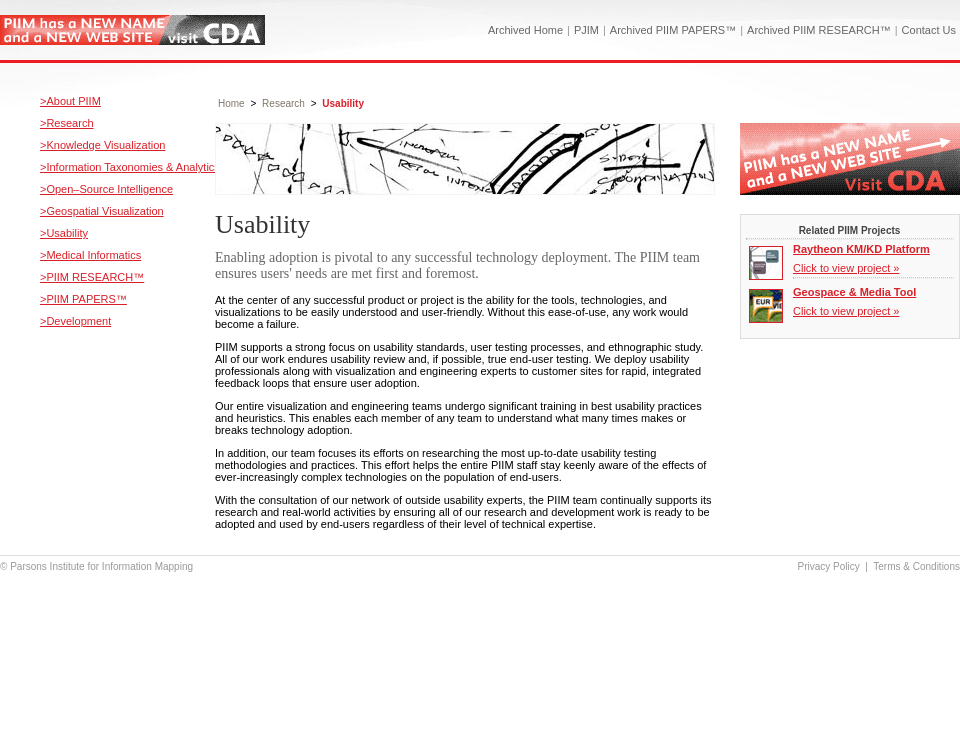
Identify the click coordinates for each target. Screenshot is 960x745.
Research (283, 103)
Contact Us (929, 30)
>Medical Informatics (90, 255)
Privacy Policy (829, 566)
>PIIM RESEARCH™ (92, 277)
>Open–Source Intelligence (106, 189)
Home (231, 103)
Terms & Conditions (916, 566)
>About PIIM (70, 101)
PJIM (586, 30)
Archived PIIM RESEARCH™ (819, 30)
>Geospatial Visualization (102, 211)
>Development (75, 321)
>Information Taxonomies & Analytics (130, 167)
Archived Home (525, 30)
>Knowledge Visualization (102, 145)
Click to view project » (846, 268)
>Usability (64, 233)
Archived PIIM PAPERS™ (673, 30)
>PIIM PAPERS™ (83, 299)
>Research (67, 123)
